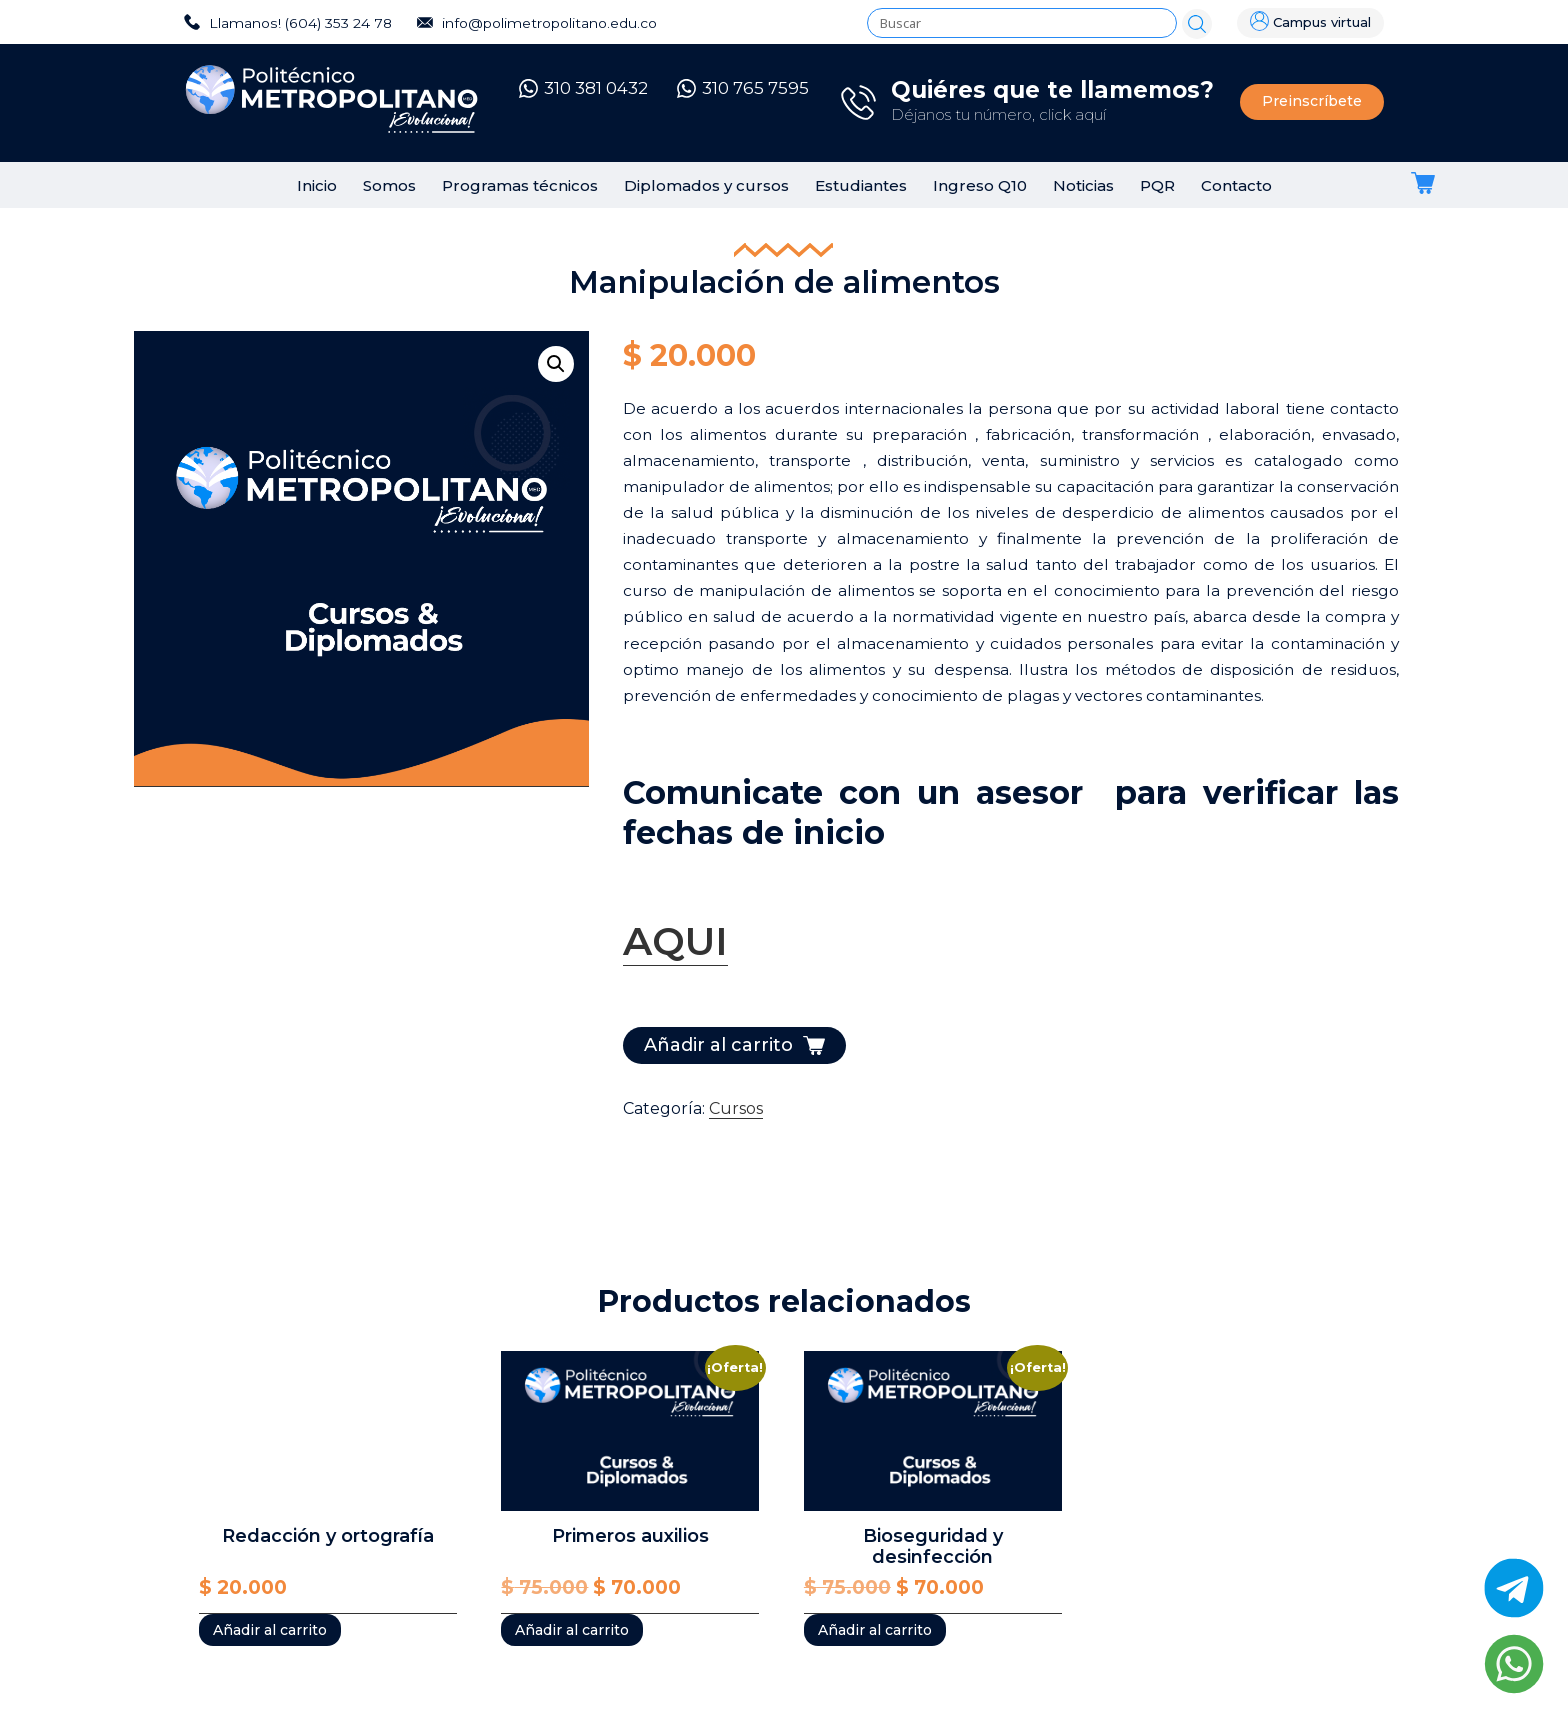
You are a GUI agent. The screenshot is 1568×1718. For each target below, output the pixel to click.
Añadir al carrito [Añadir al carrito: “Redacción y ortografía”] (270, 1630)
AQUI (675, 941)
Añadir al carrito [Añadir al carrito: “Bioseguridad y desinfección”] (875, 1630)
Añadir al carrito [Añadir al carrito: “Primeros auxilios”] (572, 1630)
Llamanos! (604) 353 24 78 (288, 23)
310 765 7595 (743, 88)
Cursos (736, 1108)
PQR (1157, 185)
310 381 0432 (583, 88)
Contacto (1236, 185)
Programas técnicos (520, 185)
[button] (556, 364)
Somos (389, 185)
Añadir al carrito (718, 1045)
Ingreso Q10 (980, 185)
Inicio (317, 185)
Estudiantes (861, 185)
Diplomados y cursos (706, 185)
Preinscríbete (1312, 101)
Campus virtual (1310, 21)
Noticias (1083, 185)
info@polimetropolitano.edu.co (537, 23)
